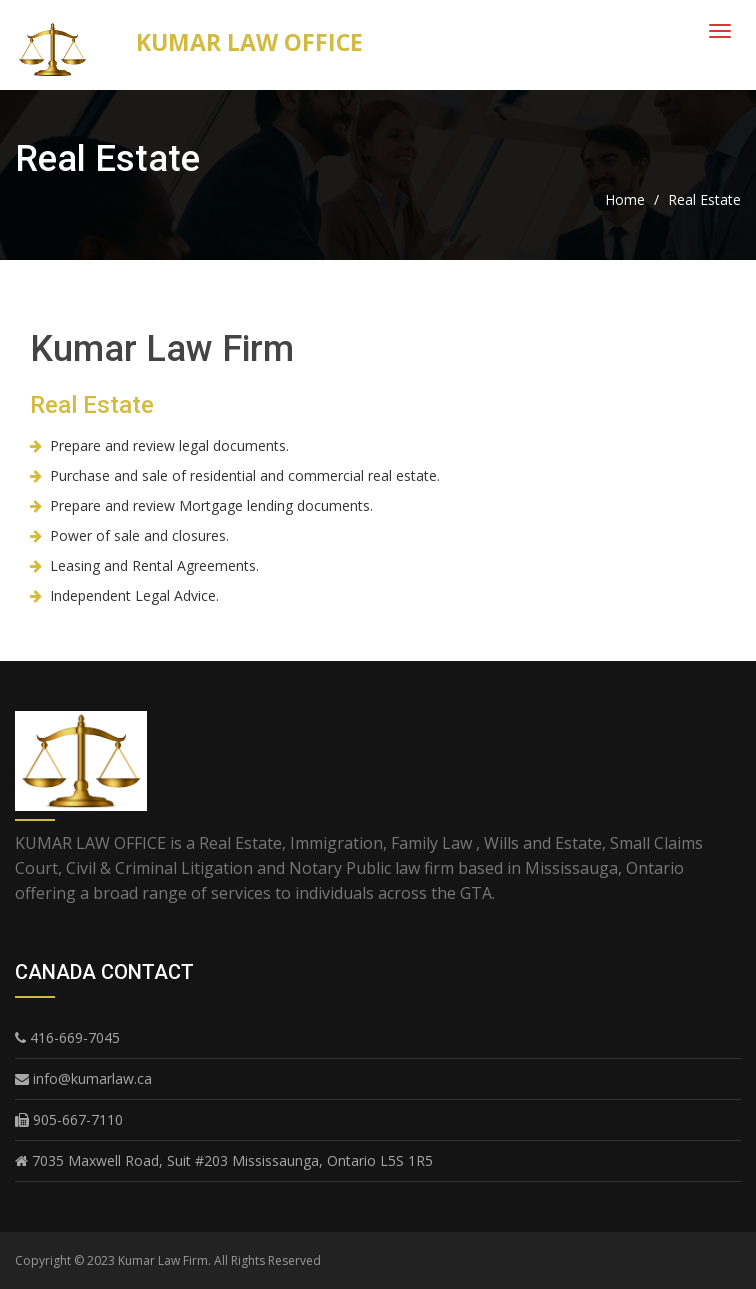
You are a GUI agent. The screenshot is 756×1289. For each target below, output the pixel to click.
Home (625, 199)
